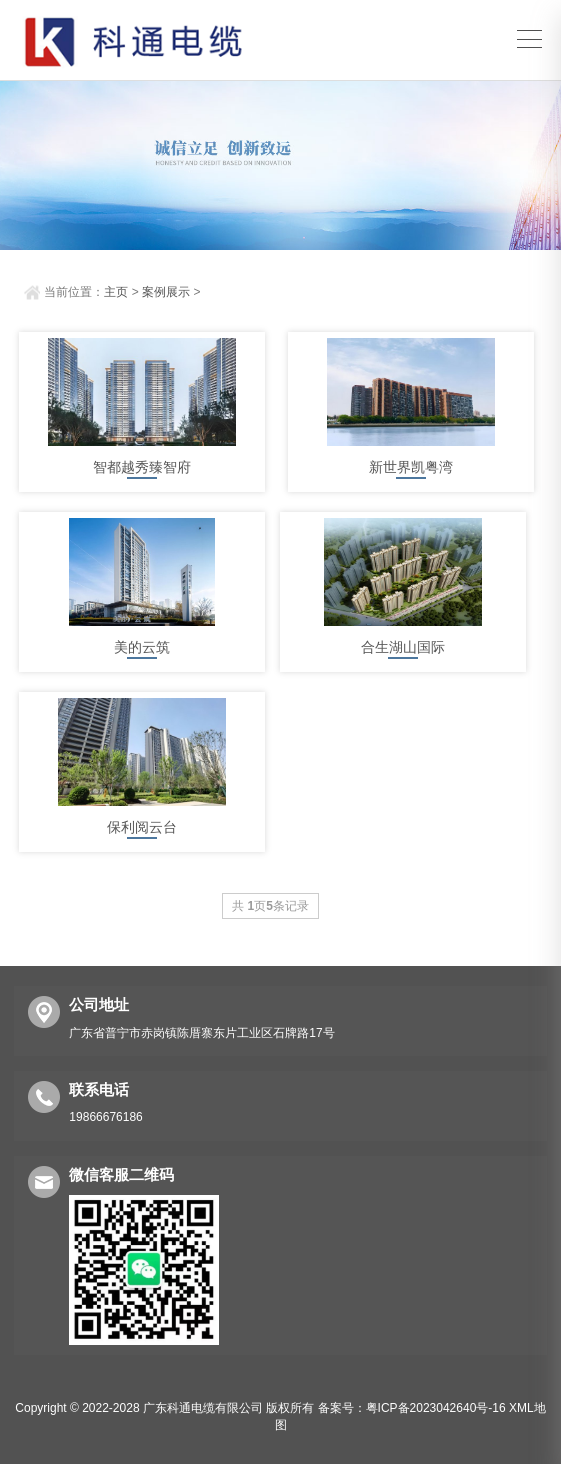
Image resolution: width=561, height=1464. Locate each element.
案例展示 (166, 292)
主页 (116, 292)
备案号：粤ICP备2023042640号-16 (412, 1408)
